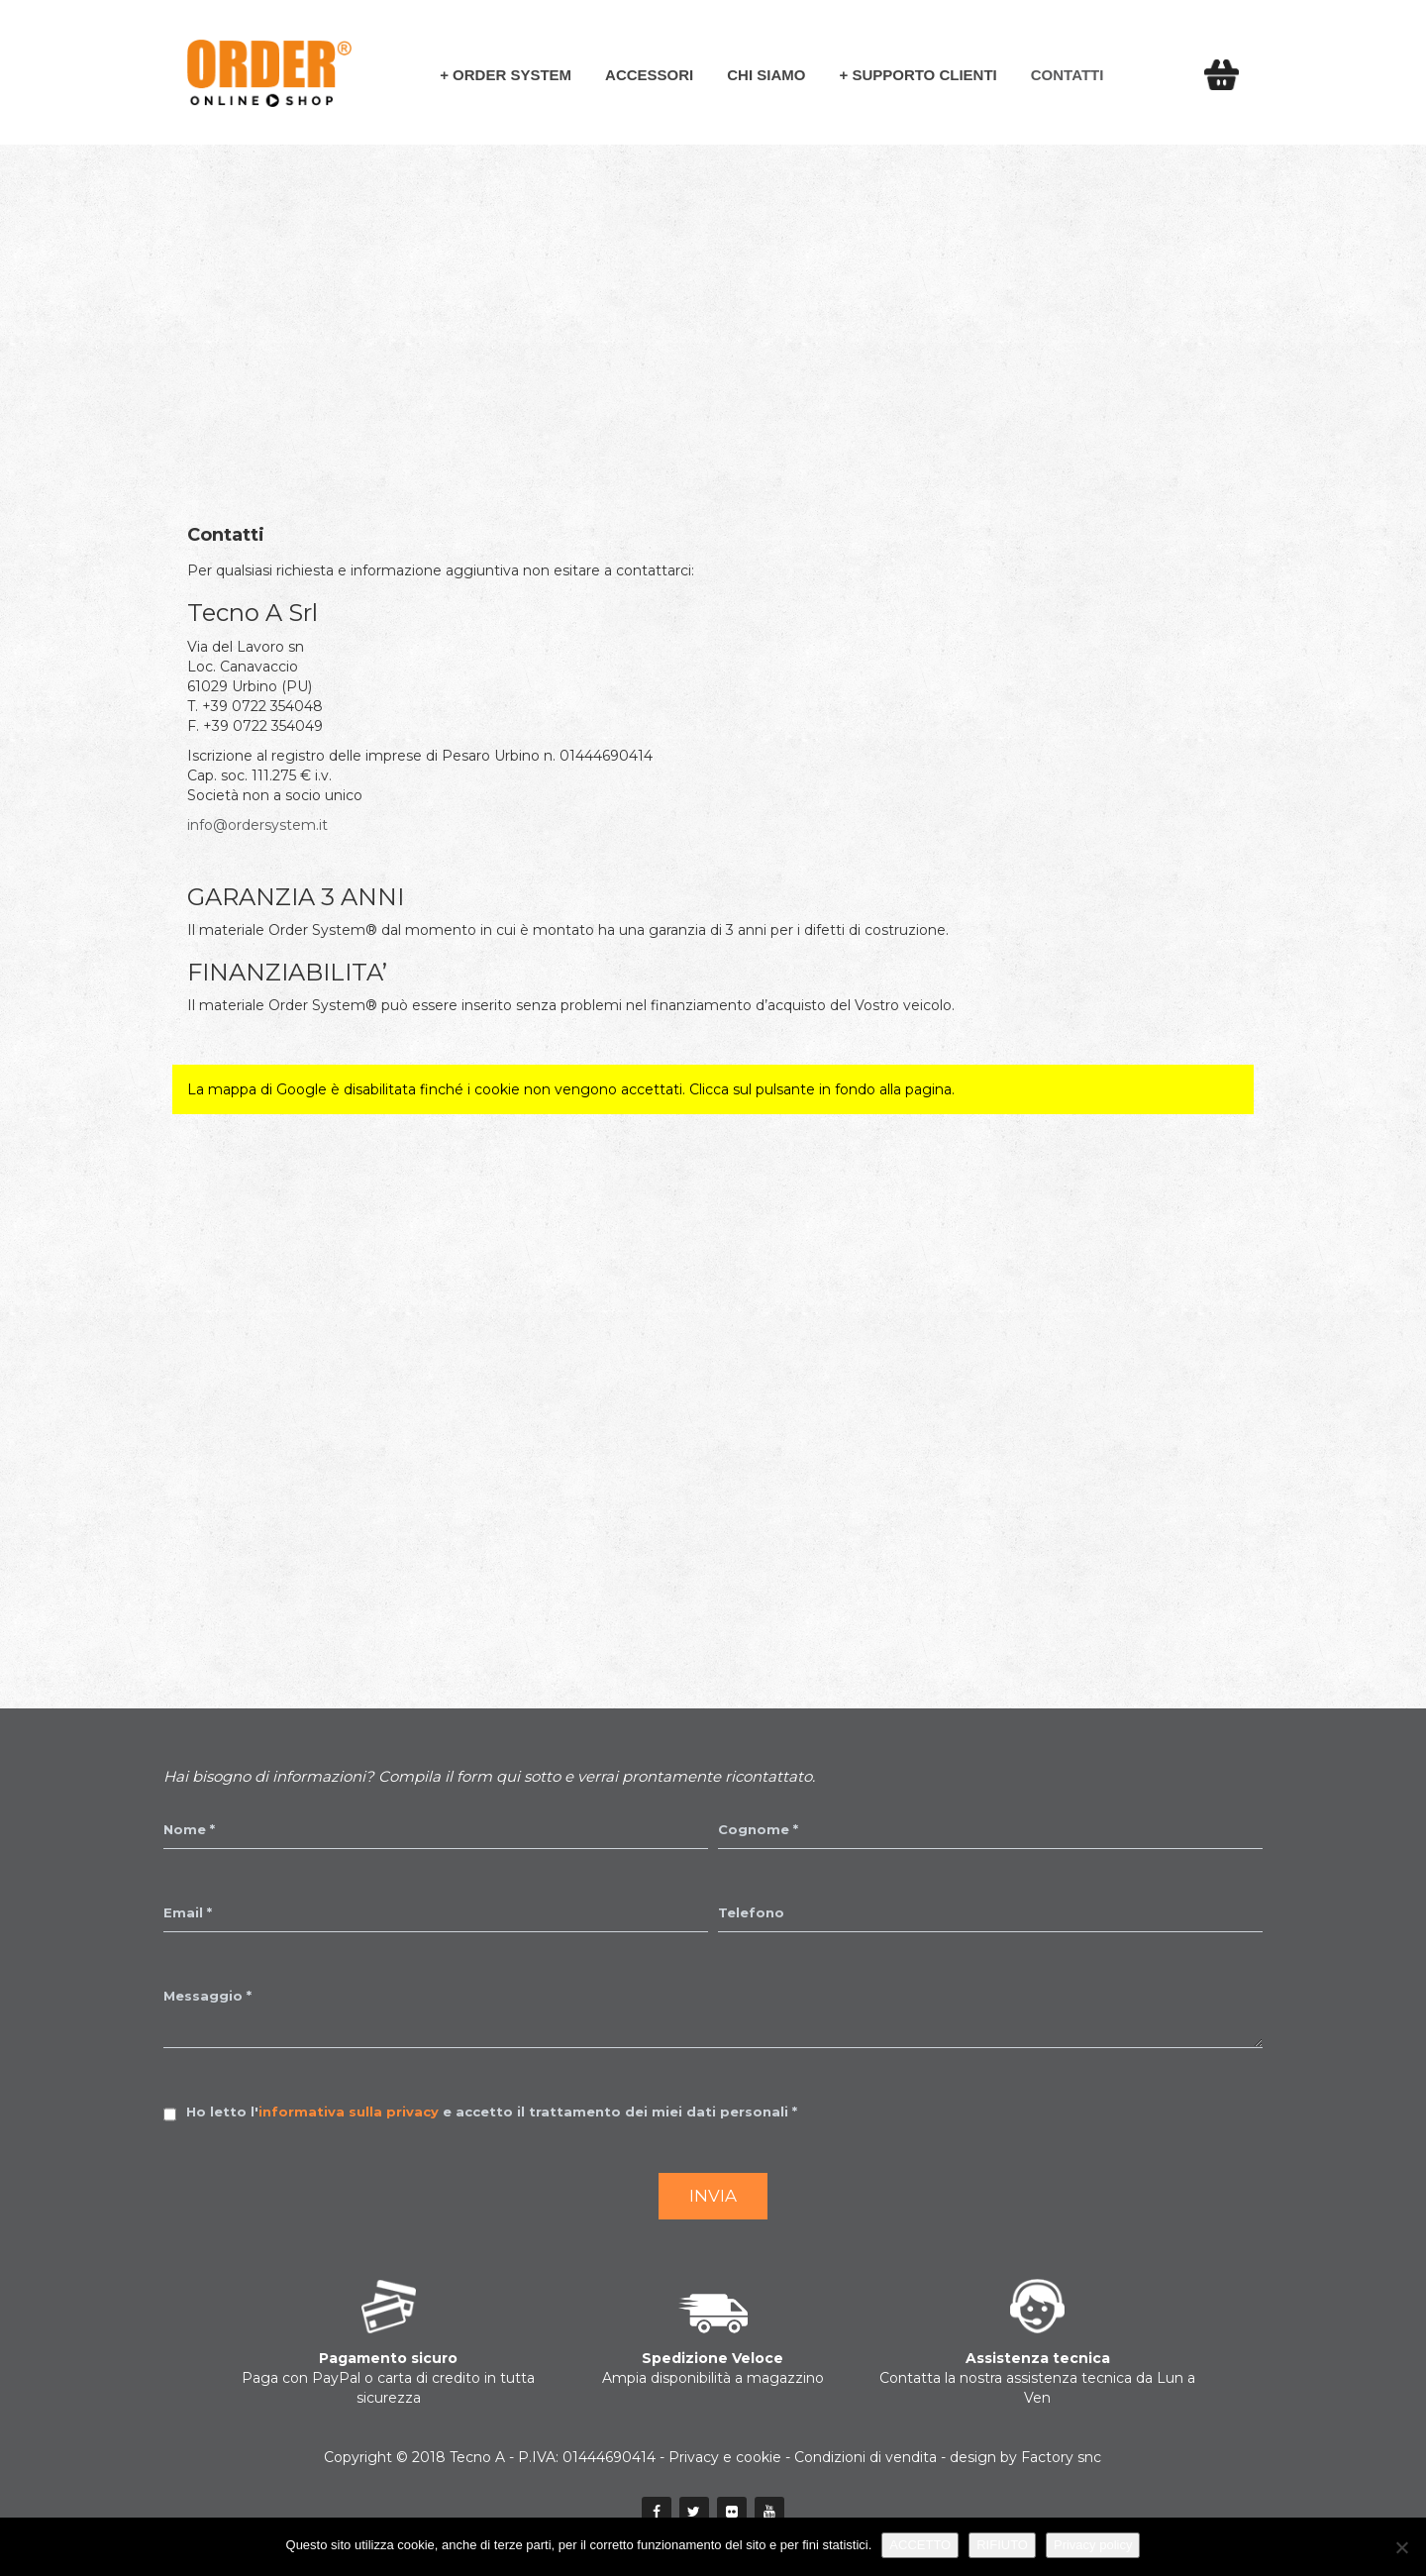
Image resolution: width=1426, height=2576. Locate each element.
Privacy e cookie (724, 2457)
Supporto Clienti (924, 74)
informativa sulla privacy (348, 2111)
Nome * (189, 1829)
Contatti (1067, 74)
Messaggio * (207, 1996)
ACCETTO (920, 2544)
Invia (713, 2196)
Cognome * (758, 1829)
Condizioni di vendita (865, 2457)
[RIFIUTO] (1401, 2547)
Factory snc (1061, 2457)
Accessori (649, 74)
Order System (512, 74)
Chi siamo (766, 74)
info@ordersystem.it (257, 825)
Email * (187, 1912)
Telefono (751, 1912)
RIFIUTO (1002, 2544)
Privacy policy (1093, 2544)
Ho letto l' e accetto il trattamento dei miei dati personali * (491, 2111)
